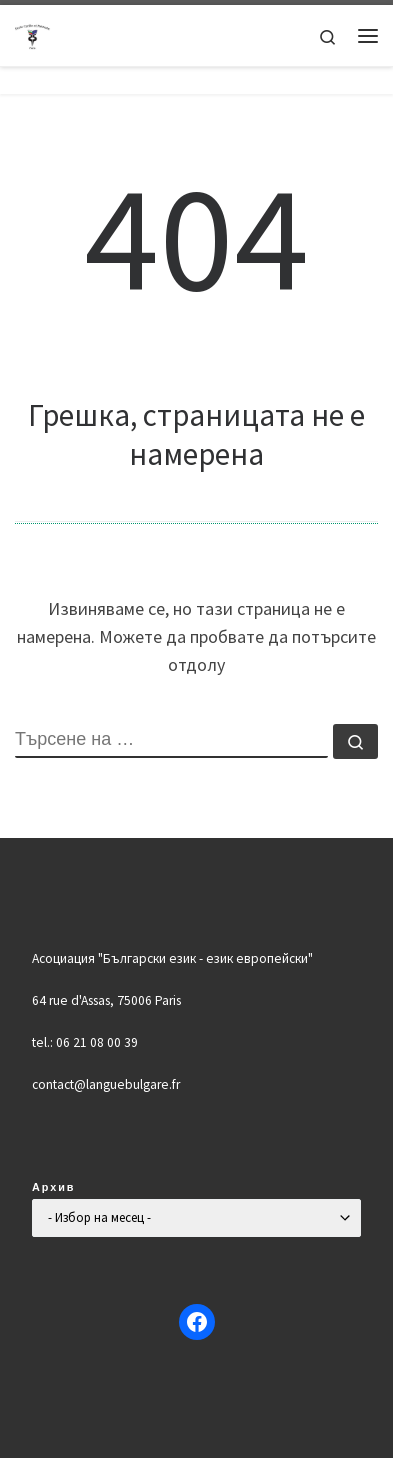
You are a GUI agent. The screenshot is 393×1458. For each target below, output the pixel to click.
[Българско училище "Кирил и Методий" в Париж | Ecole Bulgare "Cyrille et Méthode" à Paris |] (33, 33)
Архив (54, 1187)
